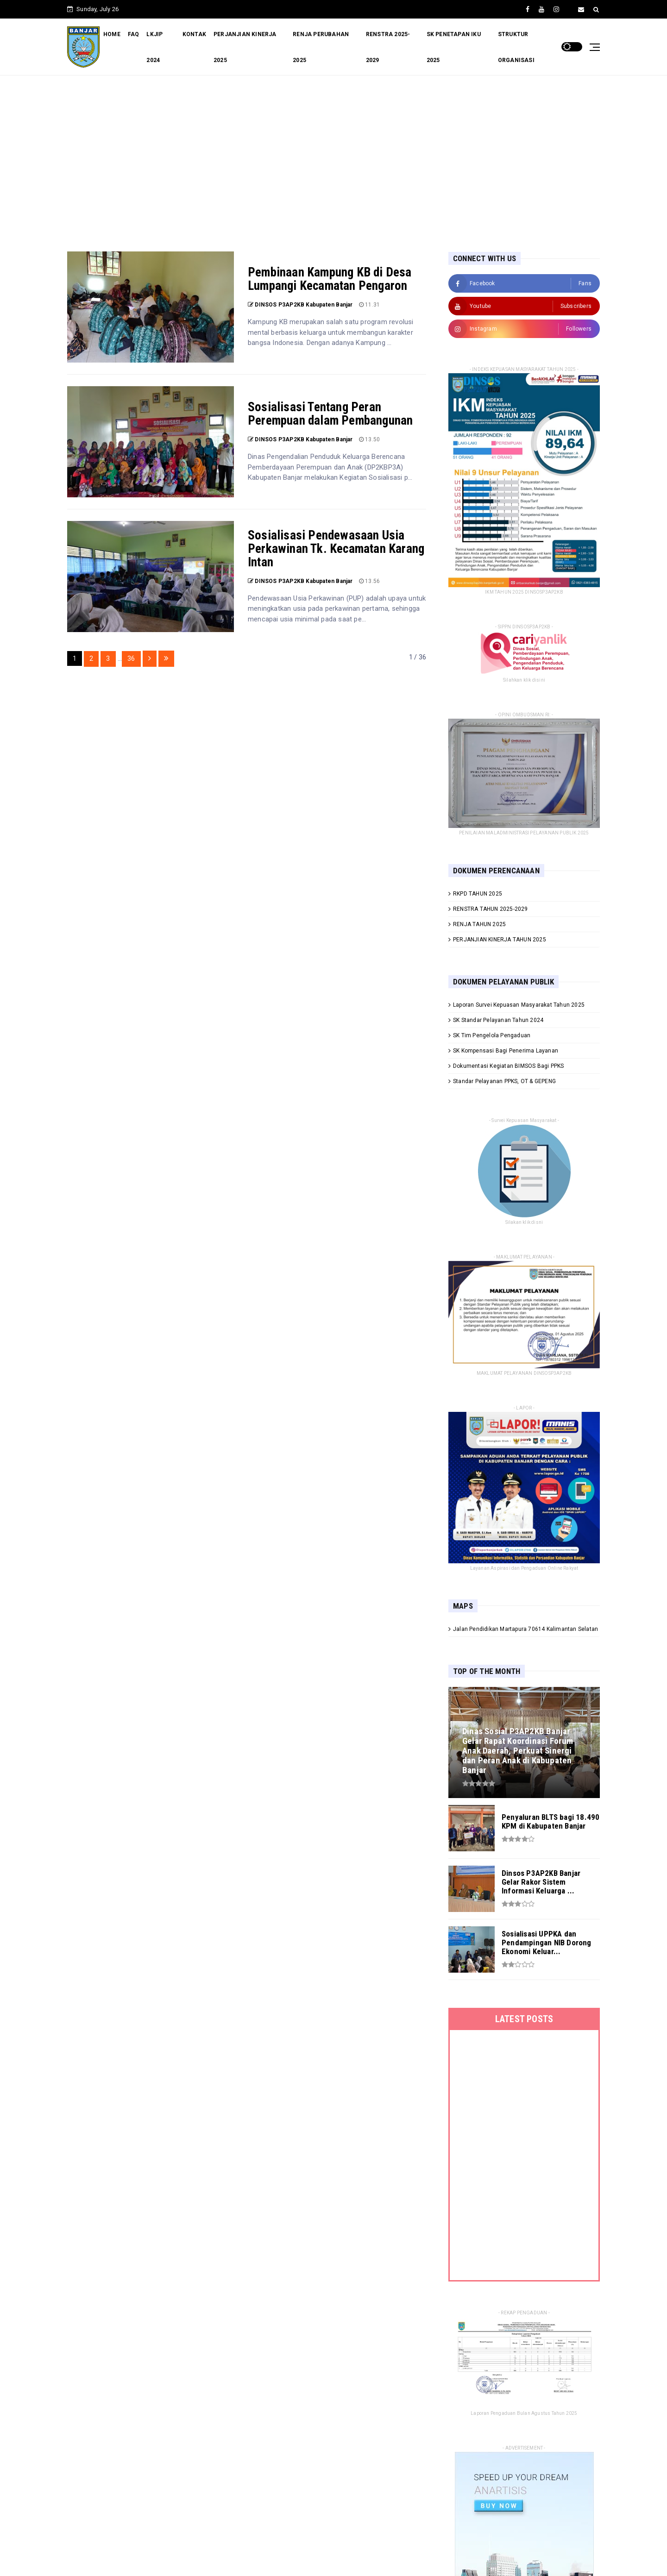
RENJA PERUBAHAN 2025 (321, 47)
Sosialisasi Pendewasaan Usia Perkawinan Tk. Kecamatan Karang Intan (336, 549)
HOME (111, 34)
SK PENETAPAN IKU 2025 (454, 47)
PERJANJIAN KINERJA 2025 (245, 47)
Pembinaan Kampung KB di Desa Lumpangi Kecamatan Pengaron (330, 279)
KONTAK (194, 34)
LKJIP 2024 (154, 47)
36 (131, 658)
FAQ (133, 34)
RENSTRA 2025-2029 (388, 47)
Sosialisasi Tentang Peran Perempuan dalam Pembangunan (330, 414)
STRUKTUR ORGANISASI (516, 47)
